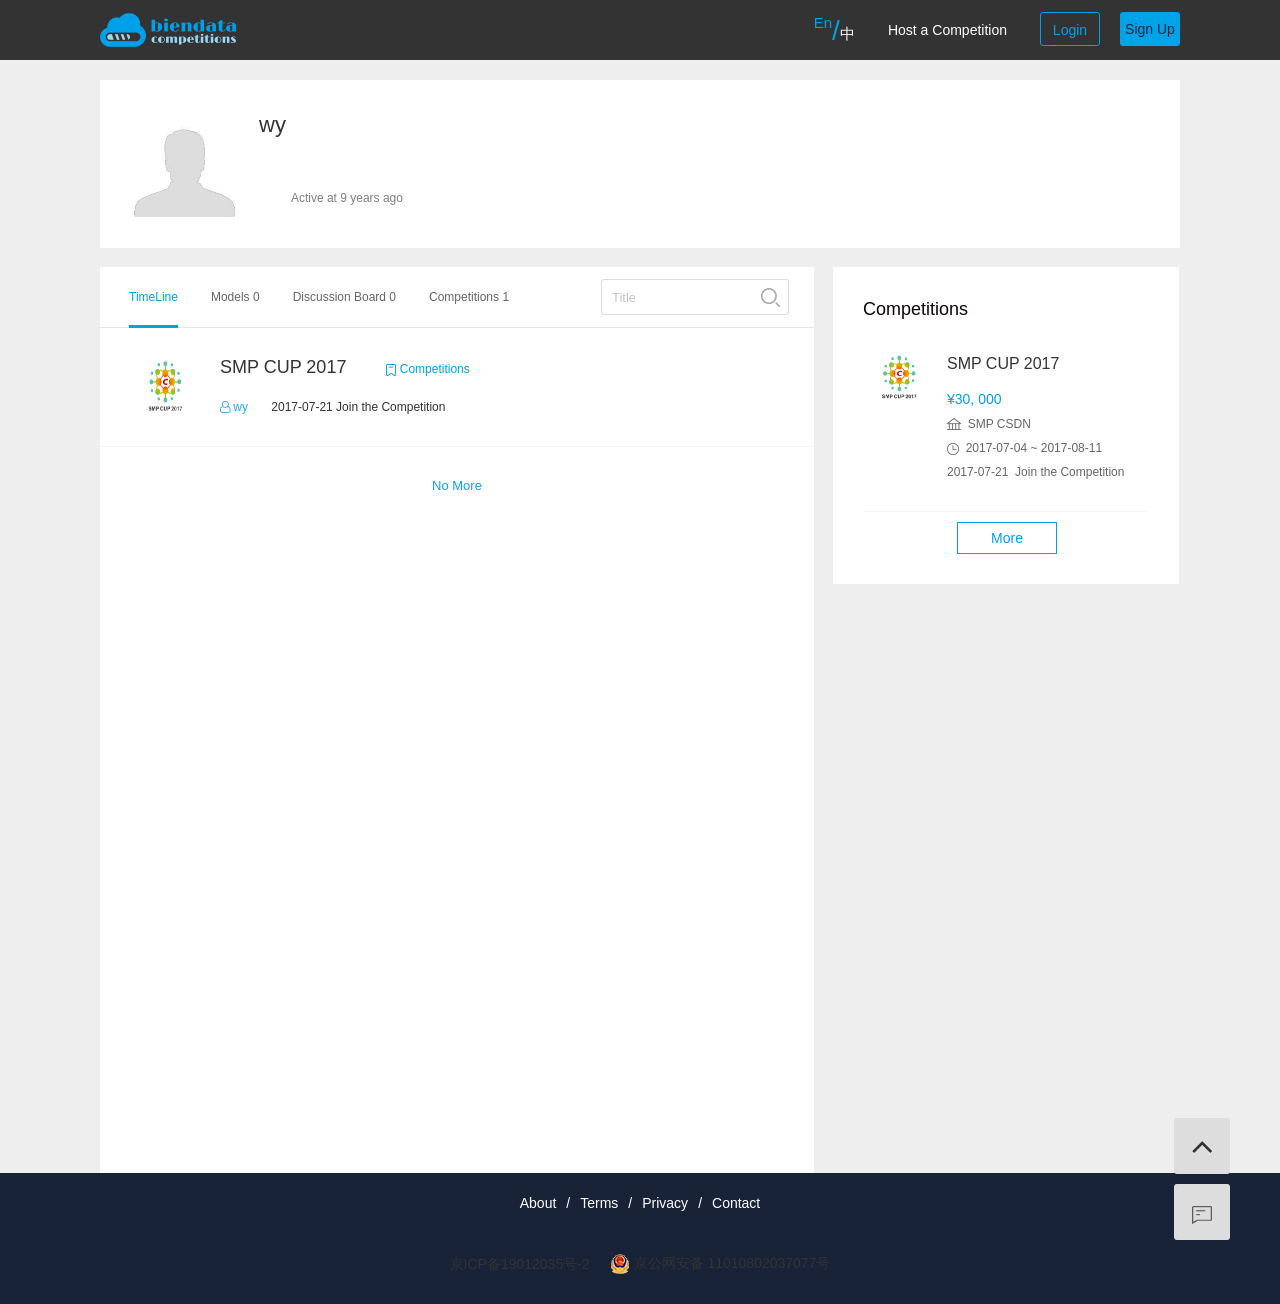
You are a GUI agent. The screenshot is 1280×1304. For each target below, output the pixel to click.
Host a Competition (947, 30)
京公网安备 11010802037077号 (732, 1263)
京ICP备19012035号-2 (520, 1264)
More (1007, 538)
